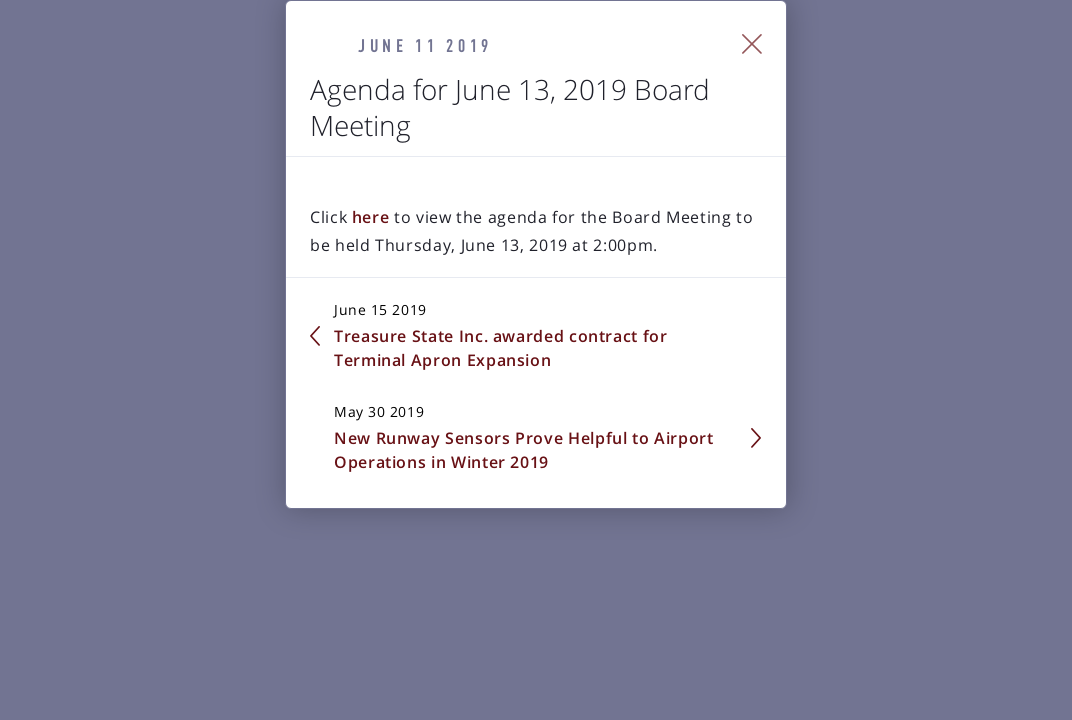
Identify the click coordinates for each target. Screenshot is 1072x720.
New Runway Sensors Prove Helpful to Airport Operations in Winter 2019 (738, 479)
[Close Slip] (981, 233)
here (180, 376)
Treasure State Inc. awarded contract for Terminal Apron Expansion (284, 479)
